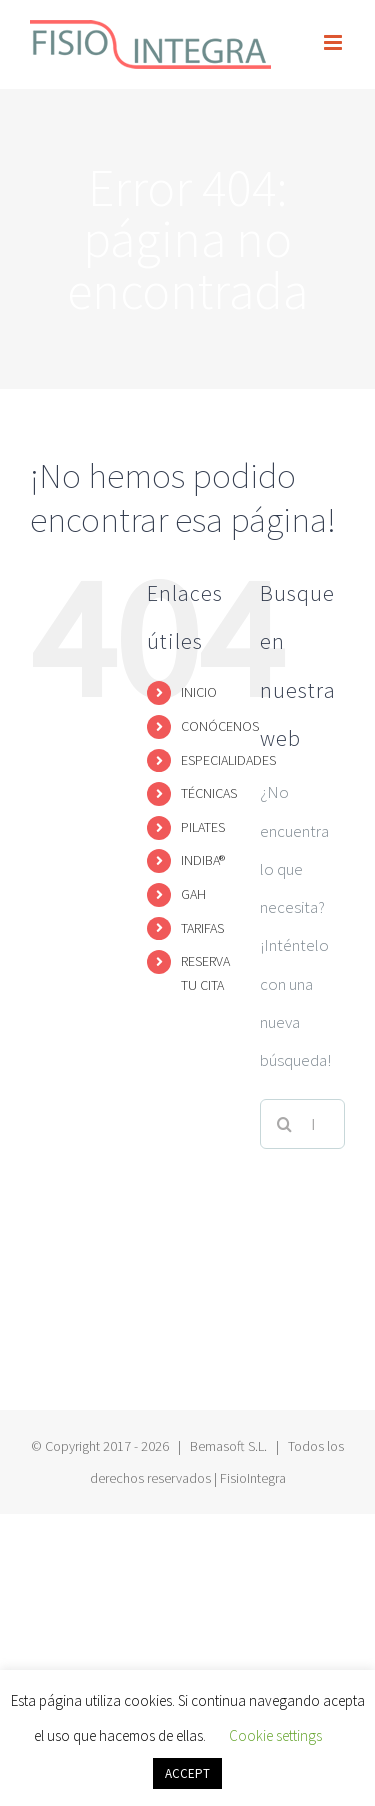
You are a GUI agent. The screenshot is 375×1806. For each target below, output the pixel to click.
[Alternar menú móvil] (334, 42)
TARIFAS (202, 928)
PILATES (203, 827)
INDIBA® (203, 860)
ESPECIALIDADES (228, 760)
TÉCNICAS (209, 793)
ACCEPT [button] (187, 1773)
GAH (193, 894)
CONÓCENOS (220, 726)
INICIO (199, 692)
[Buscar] (285, 1124)
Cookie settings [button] (275, 1735)
